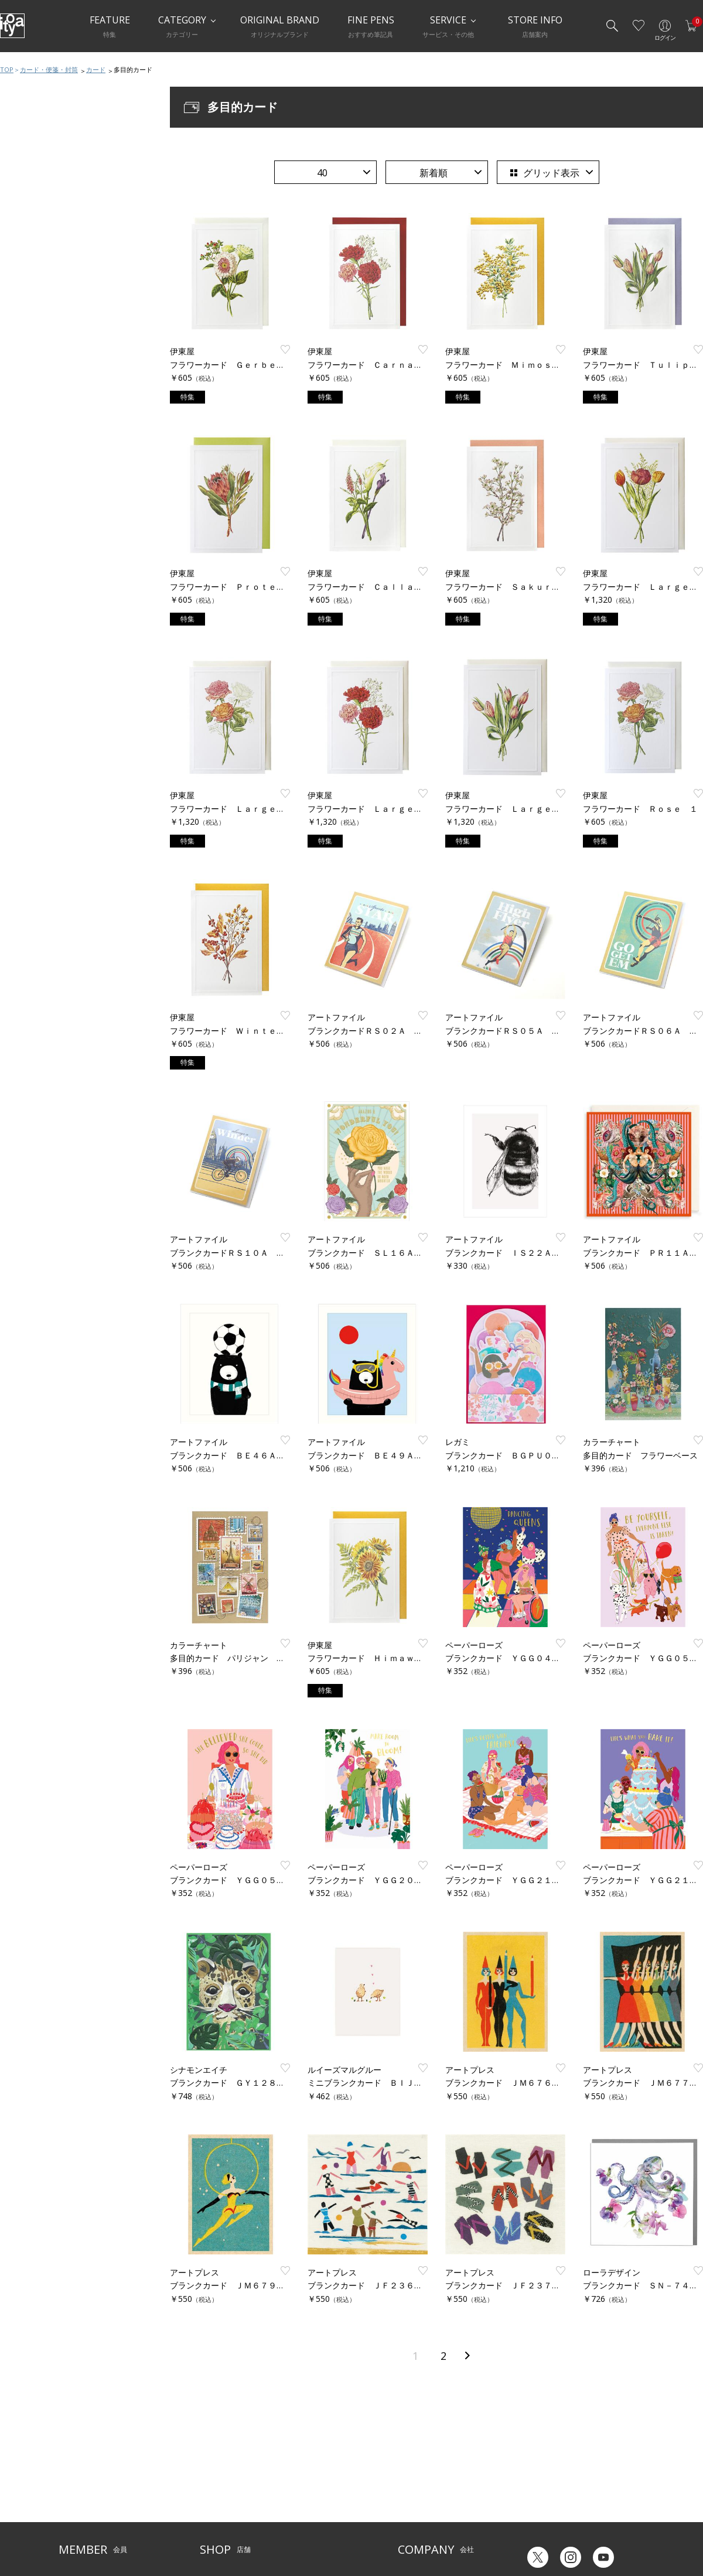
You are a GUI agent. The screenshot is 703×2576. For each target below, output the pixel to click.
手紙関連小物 (37, 497)
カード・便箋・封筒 (49, 69)
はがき (26, 450)
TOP (6, 69)
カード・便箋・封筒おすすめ (64, 380)
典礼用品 (30, 544)
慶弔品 (26, 520)
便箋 (22, 427)
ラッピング (34, 567)
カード (95, 69)
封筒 (22, 474)
